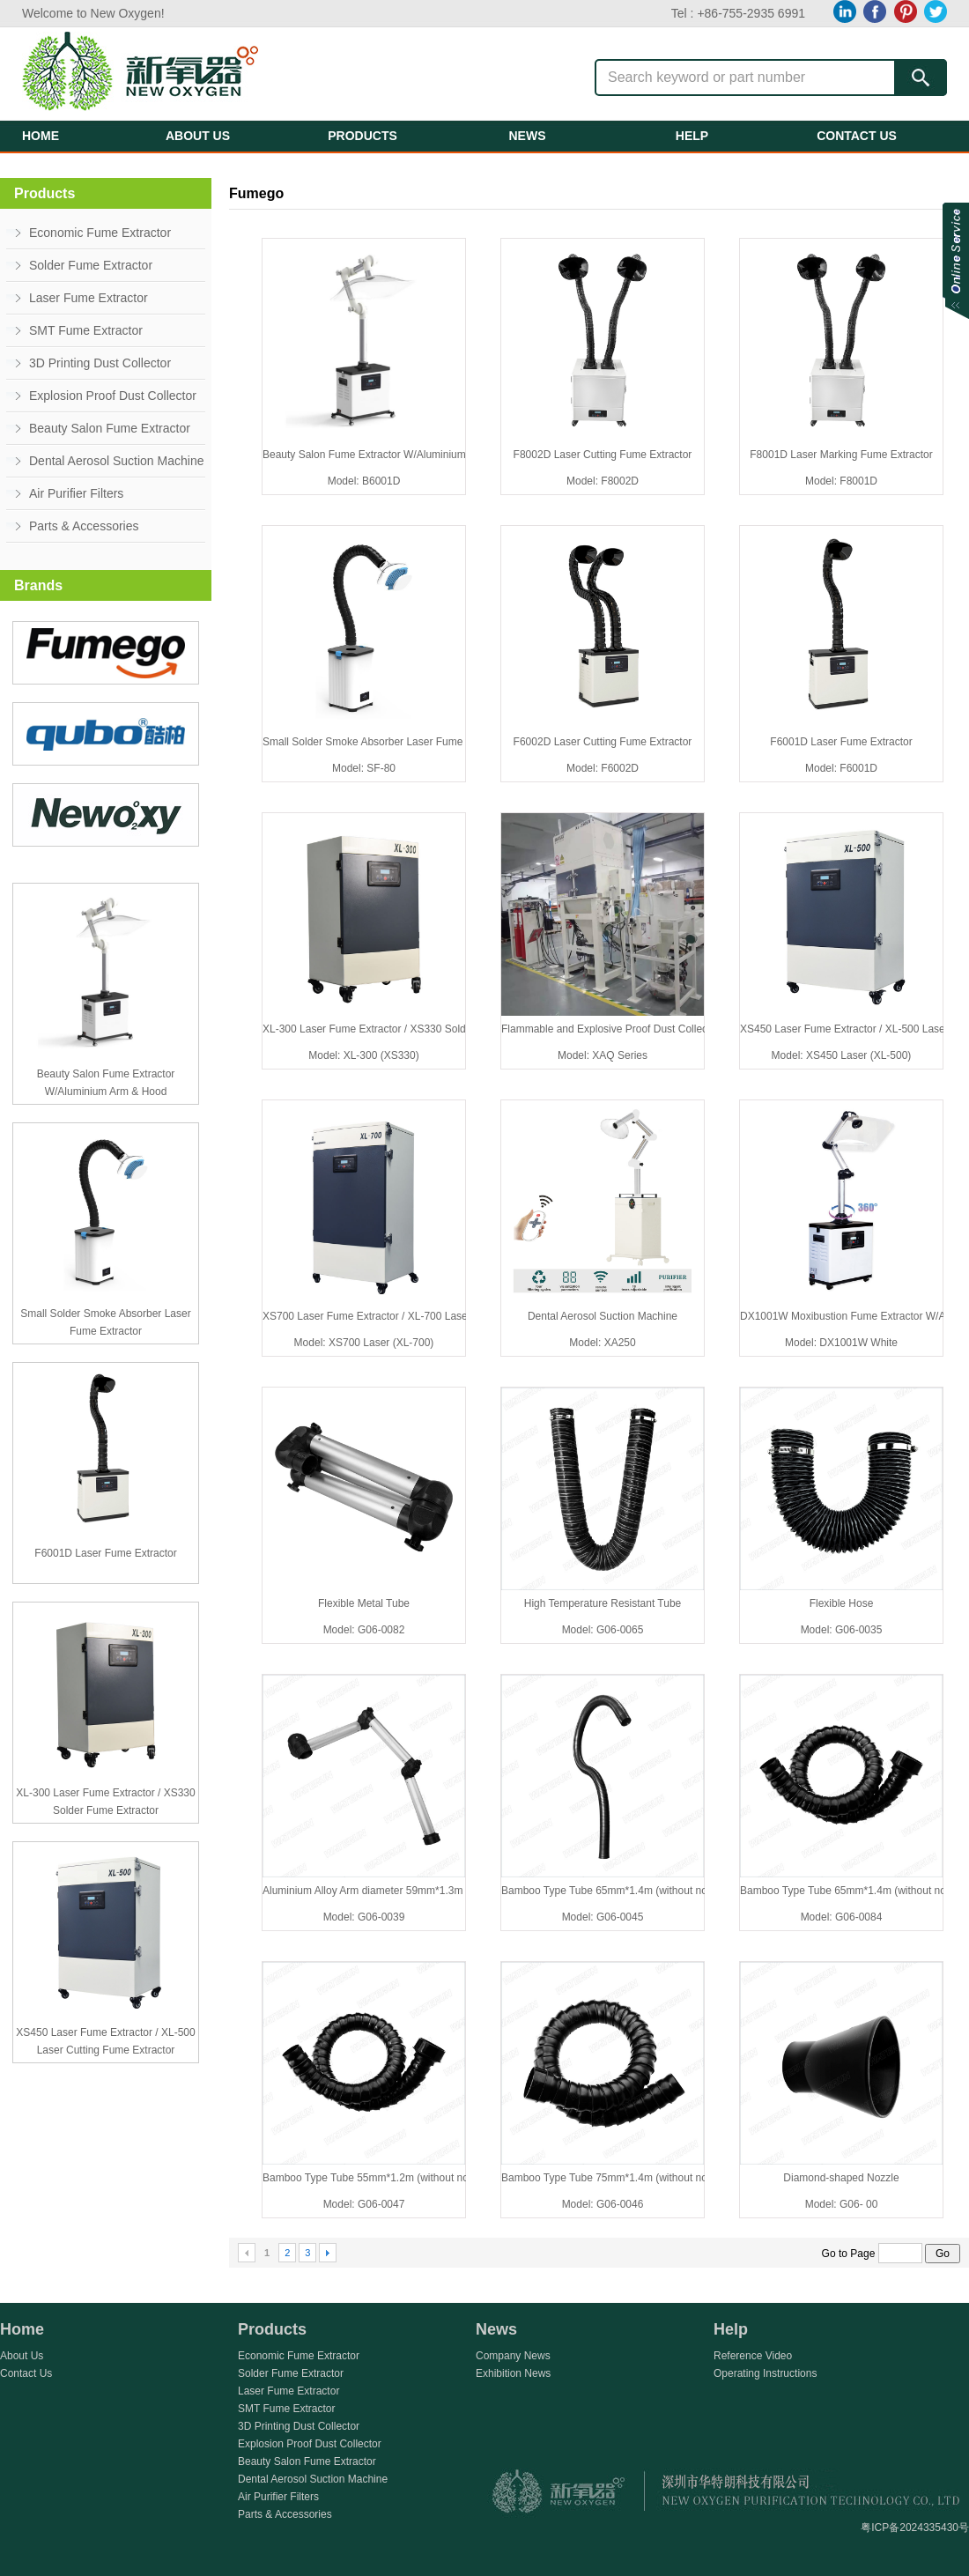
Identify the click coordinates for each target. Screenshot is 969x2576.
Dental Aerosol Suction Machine (116, 461)
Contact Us (26, 2373)
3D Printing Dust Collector (100, 363)
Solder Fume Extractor (90, 265)
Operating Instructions (765, 2373)
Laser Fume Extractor (88, 298)
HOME (40, 136)
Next (328, 2252)
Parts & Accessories (84, 526)
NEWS (527, 136)
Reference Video (753, 2356)
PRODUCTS (362, 136)
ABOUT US (198, 136)
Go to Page (873, 2253)
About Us (21, 2356)
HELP (692, 136)
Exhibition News (513, 2373)
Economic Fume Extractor (100, 233)
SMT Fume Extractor (86, 330)
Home (22, 2329)
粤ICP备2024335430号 (915, 2527)
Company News (513, 2356)
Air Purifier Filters (76, 493)
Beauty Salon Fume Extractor (109, 428)
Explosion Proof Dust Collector (112, 396)
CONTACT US (857, 136)
